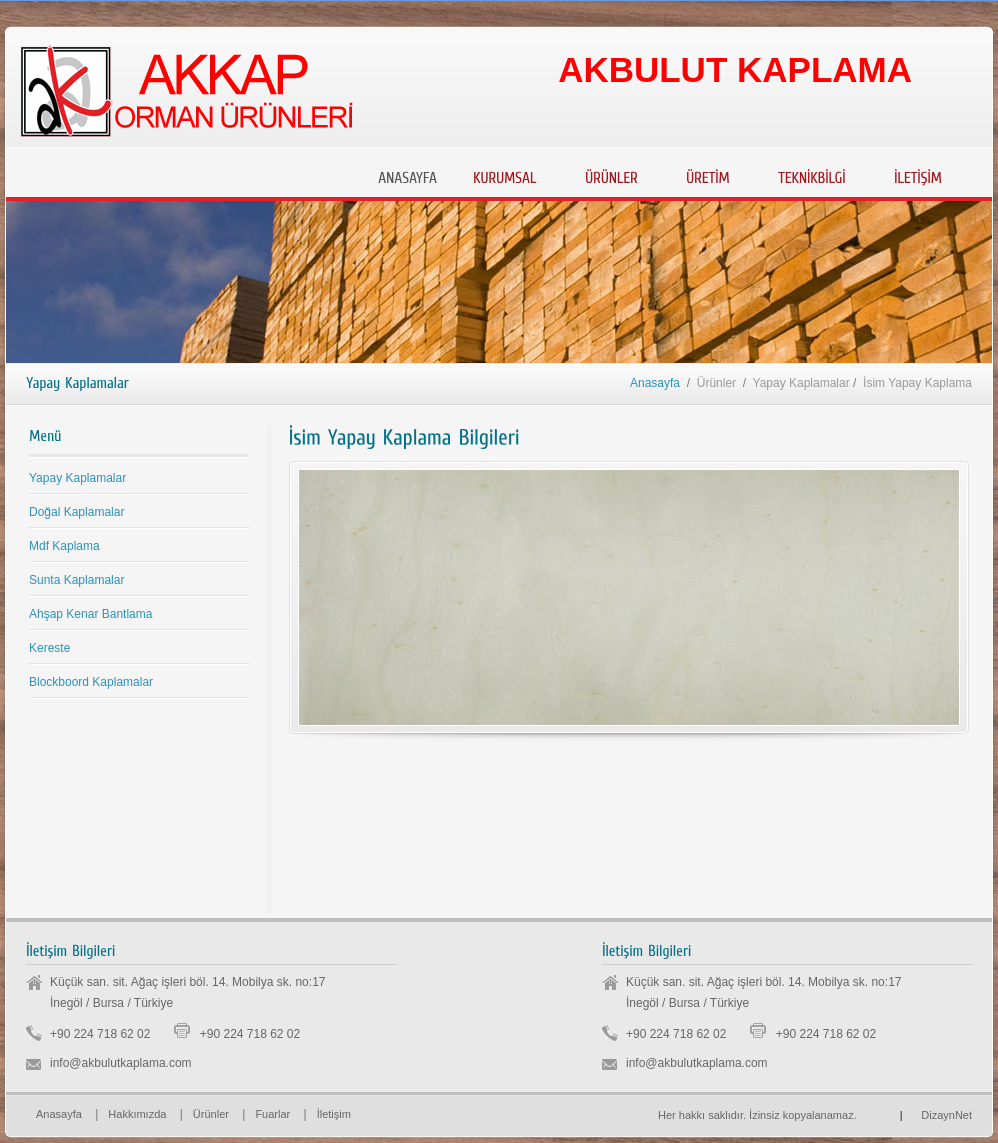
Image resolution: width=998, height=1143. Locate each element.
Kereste (49, 648)
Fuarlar (272, 1114)
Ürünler (211, 1114)
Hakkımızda (137, 1114)
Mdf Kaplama (64, 546)
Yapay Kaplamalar (77, 478)
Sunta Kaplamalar (76, 580)
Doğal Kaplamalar (76, 512)
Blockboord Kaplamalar (91, 682)
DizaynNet (936, 1115)
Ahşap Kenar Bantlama (90, 614)
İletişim (334, 1114)
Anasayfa (655, 383)
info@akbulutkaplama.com (121, 1063)
